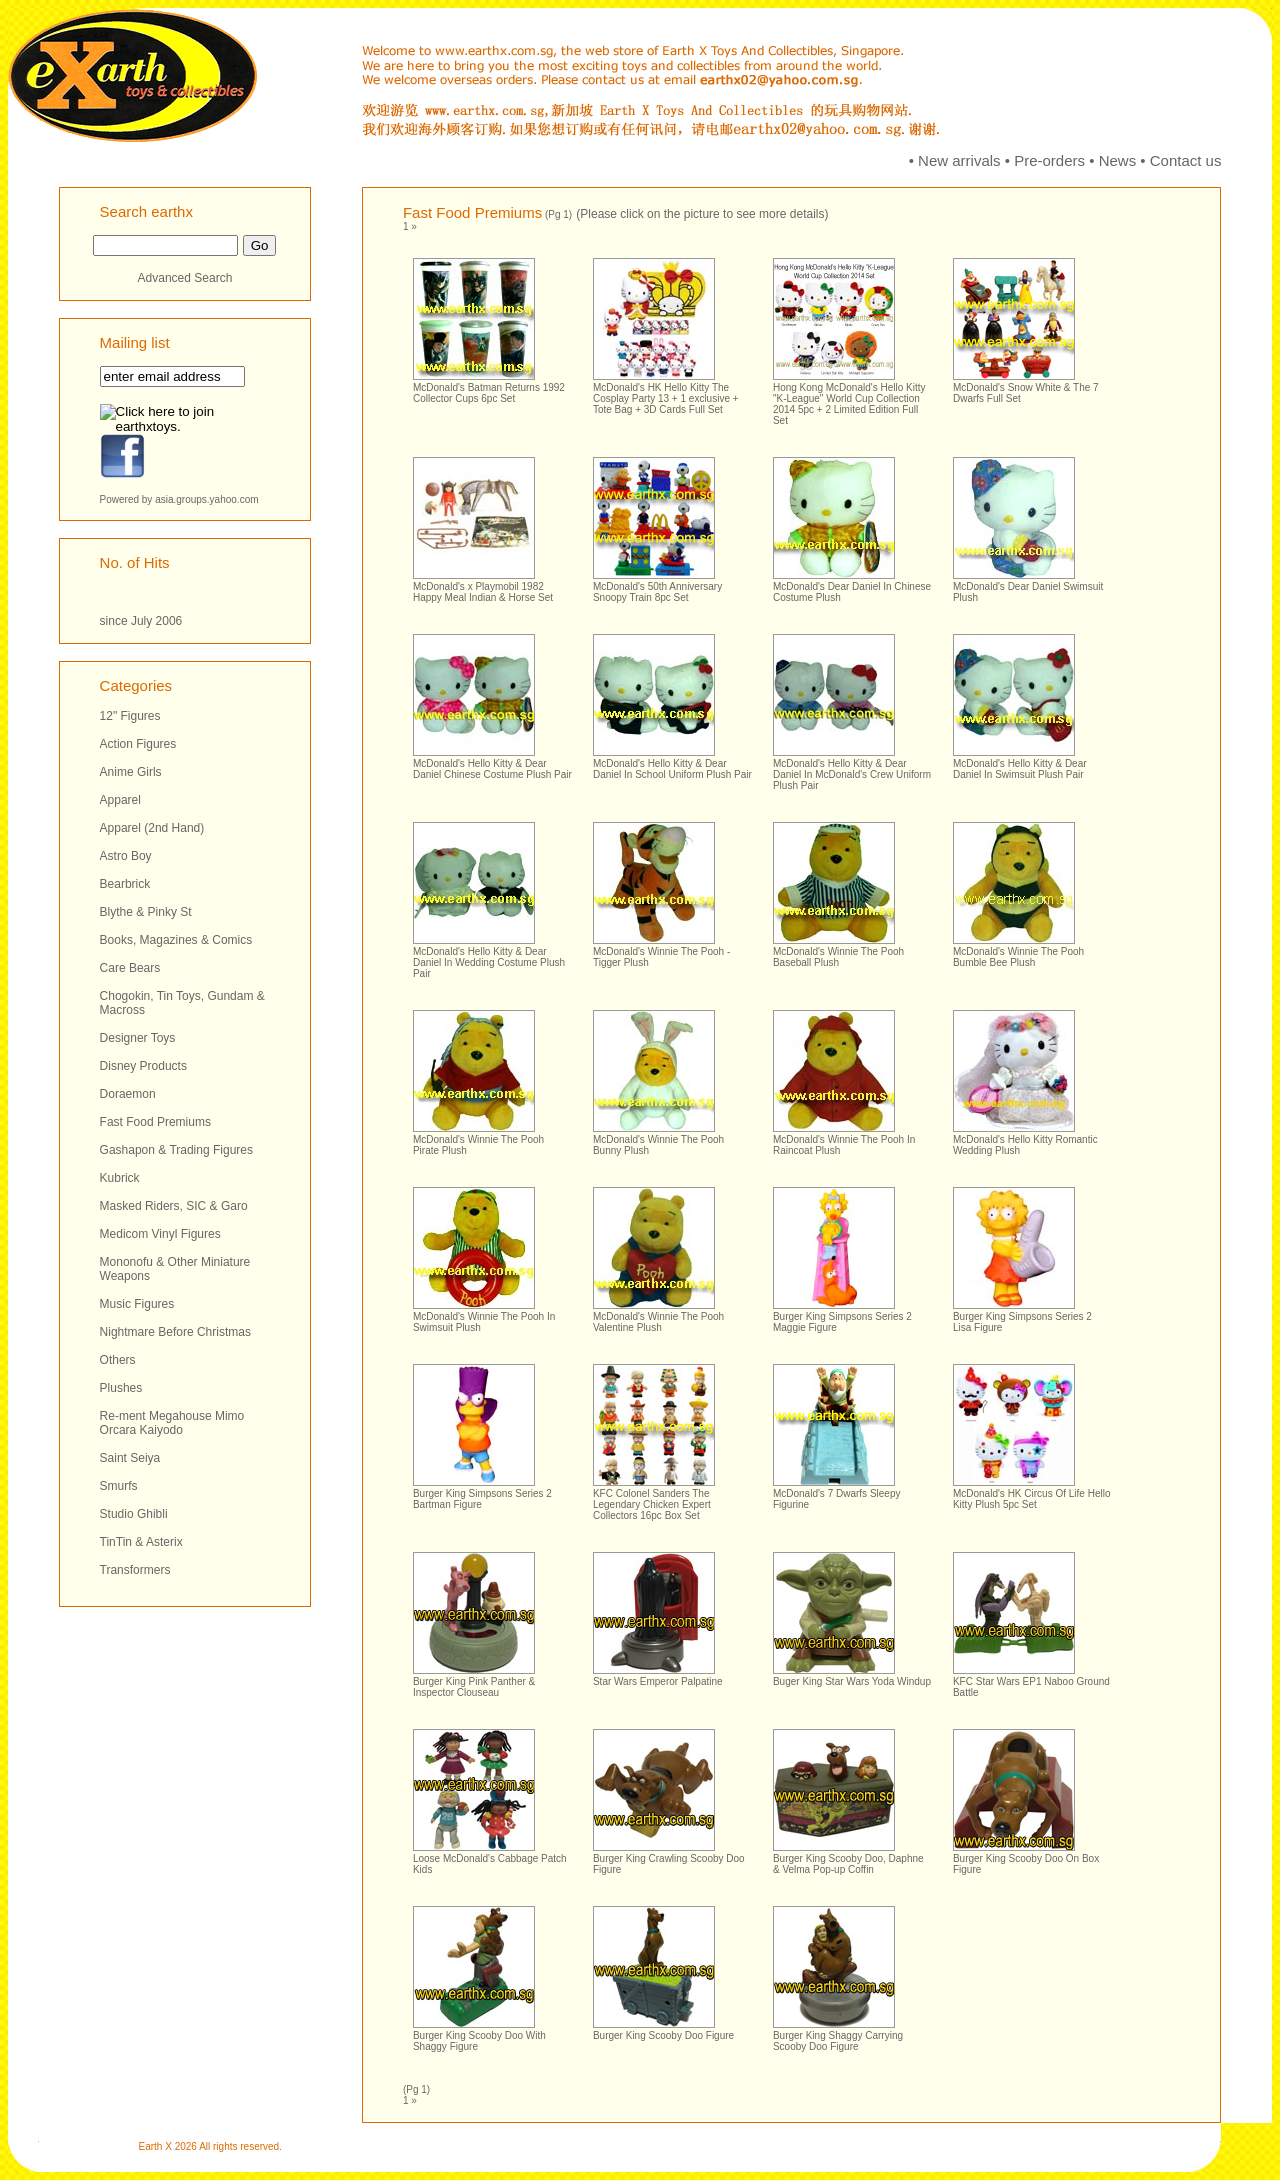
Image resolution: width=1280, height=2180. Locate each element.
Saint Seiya (130, 1458)
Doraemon (128, 1094)
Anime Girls (131, 772)
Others (118, 1360)
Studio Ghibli (134, 1514)
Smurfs (119, 1486)
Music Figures (137, 1304)
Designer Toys (138, 1038)
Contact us (1186, 160)
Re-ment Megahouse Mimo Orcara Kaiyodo (172, 1423)
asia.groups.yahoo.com (206, 499)
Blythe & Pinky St (146, 912)
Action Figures (138, 744)
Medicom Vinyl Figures (160, 1234)
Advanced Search (185, 278)
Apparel (120, 800)
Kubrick (120, 1178)
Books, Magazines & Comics (176, 940)
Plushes (121, 1388)
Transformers (135, 1570)
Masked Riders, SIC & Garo (174, 1206)
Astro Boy (126, 856)
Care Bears (130, 968)
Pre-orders (1049, 160)
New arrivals (959, 160)
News (1118, 160)
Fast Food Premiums (155, 1122)
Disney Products (143, 1066)
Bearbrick (125, 884)
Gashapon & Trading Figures (176, 1150)
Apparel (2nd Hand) (152, 828)
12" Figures (130, 716)
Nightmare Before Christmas (175, 1332)
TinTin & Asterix (141, 1542)
